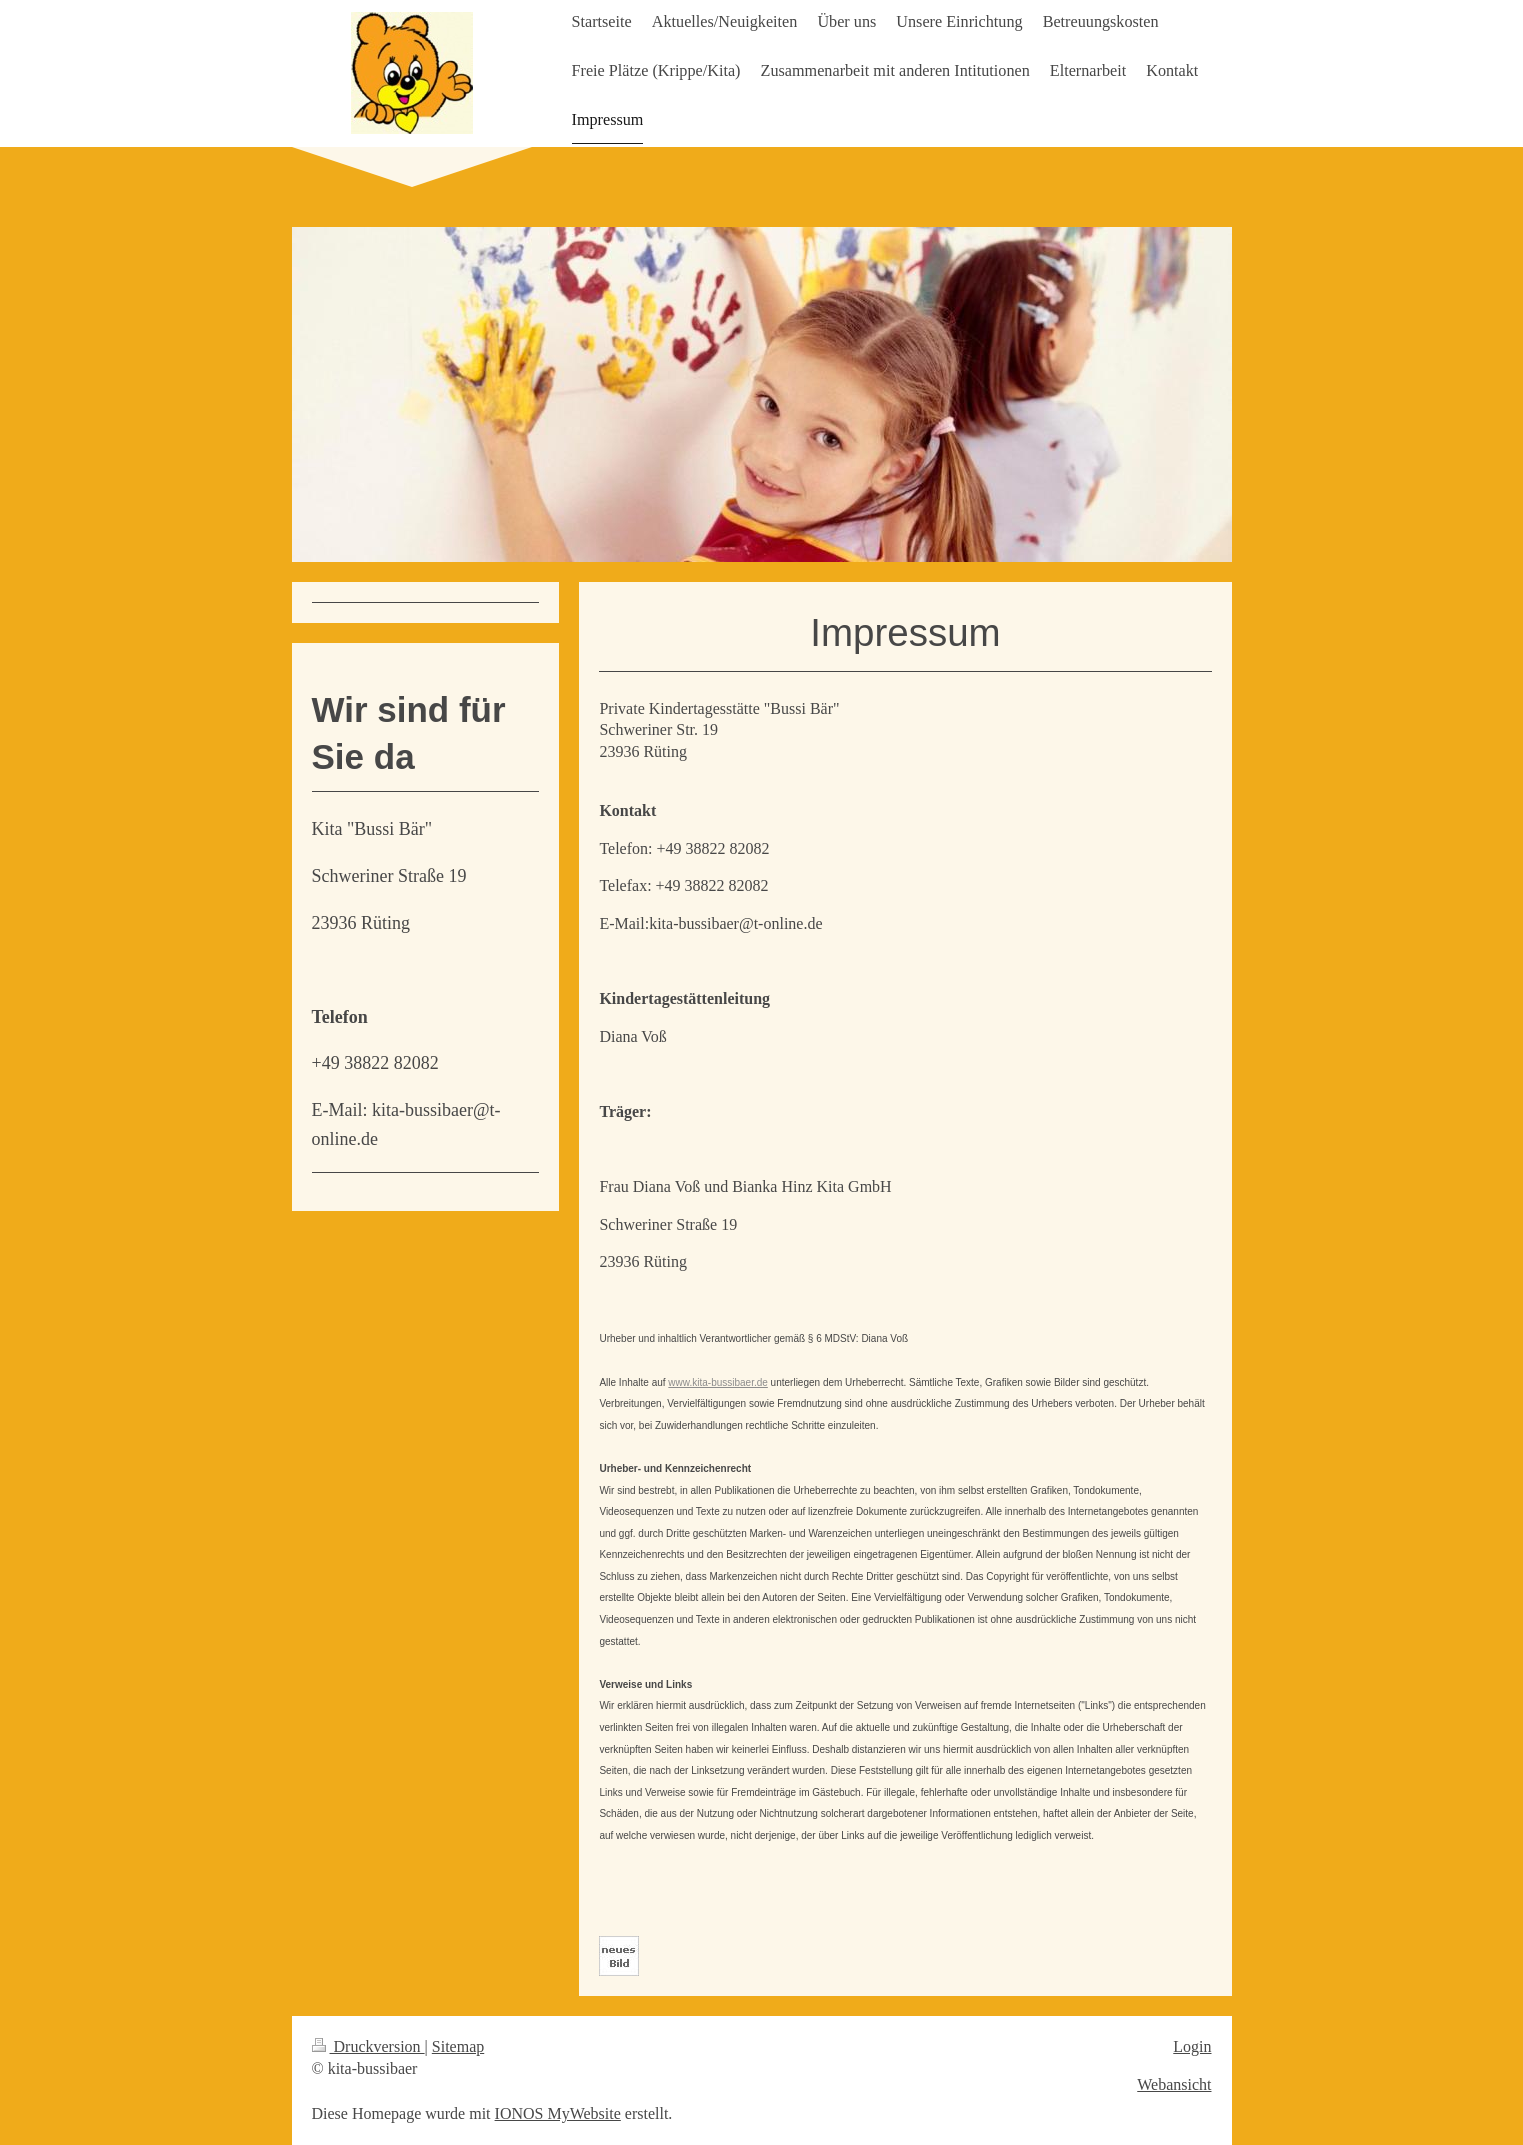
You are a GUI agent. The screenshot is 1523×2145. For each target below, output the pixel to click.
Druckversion (368, 2046)
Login (1192, 2046)
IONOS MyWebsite (558, 2113)
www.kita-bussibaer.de (718, 1382)
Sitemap (458, 2046)
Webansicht (1174, 2084)
